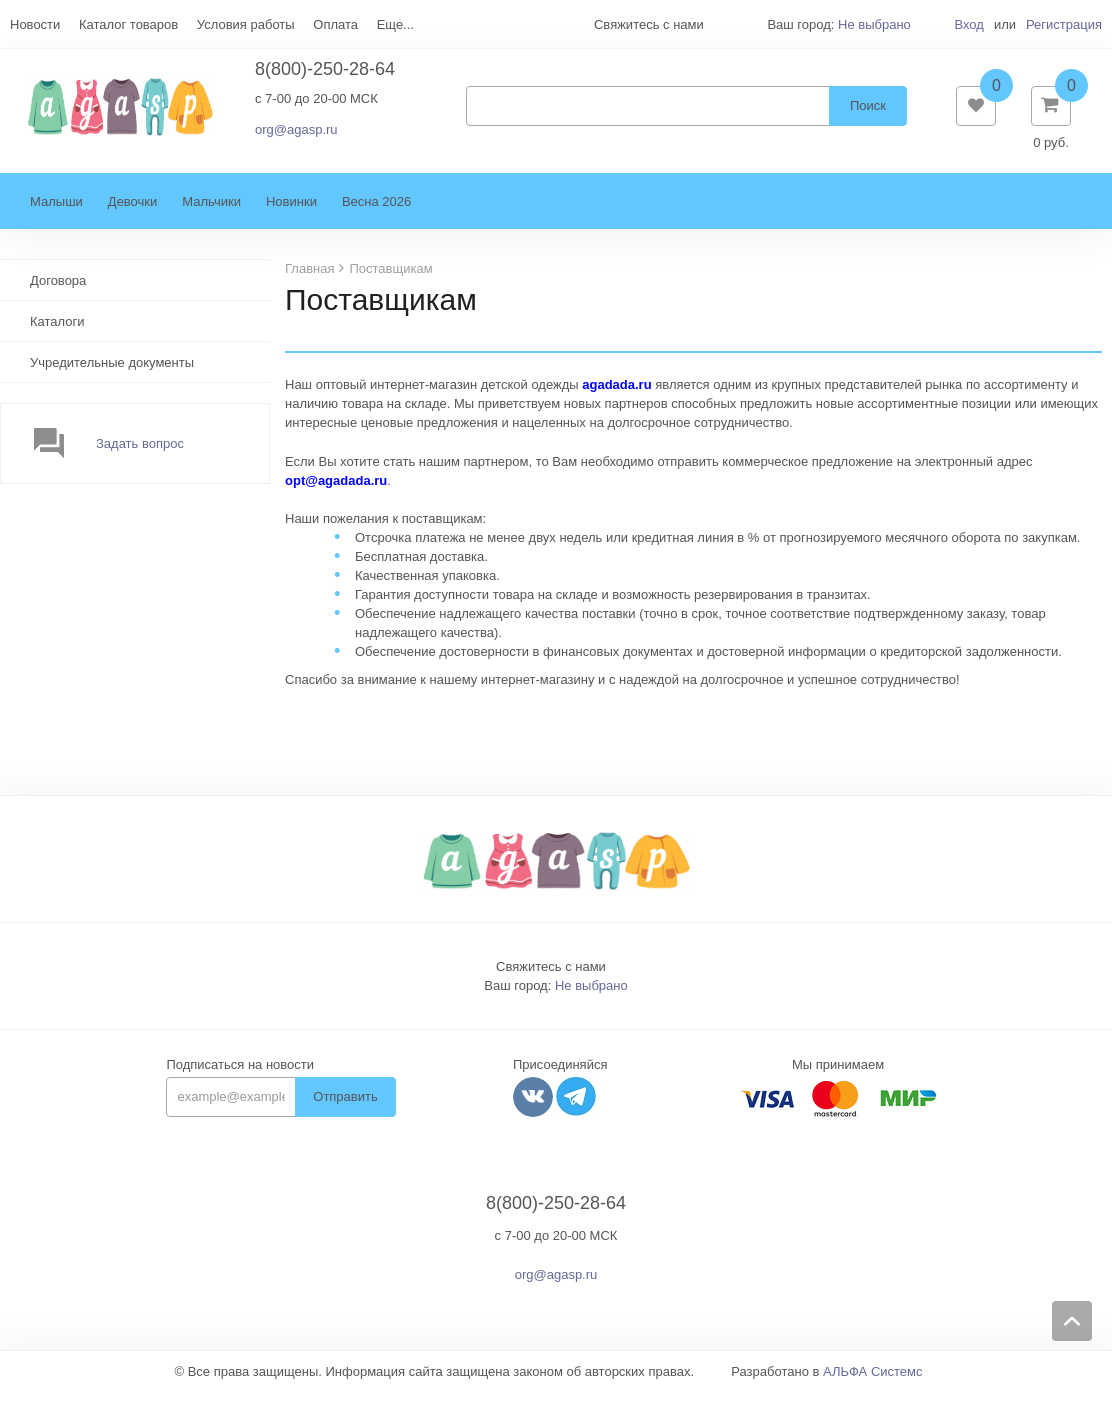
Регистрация (1064, 24)
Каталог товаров (128, 24)
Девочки (132, 211)
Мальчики (211, 211)
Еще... (395, 24)
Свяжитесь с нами (551, 976)
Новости (35, 24)
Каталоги (57, 331)
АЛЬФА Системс (873, 1381)
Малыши (56, 211)
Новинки (291, 211)
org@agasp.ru (296, 134)
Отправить (345, 1106)
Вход (968, 24)
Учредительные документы (112, 372)
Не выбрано (874, 24)
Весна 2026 (376, 211)
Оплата (335, 24)
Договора (58, 290)
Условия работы (246, 24)
